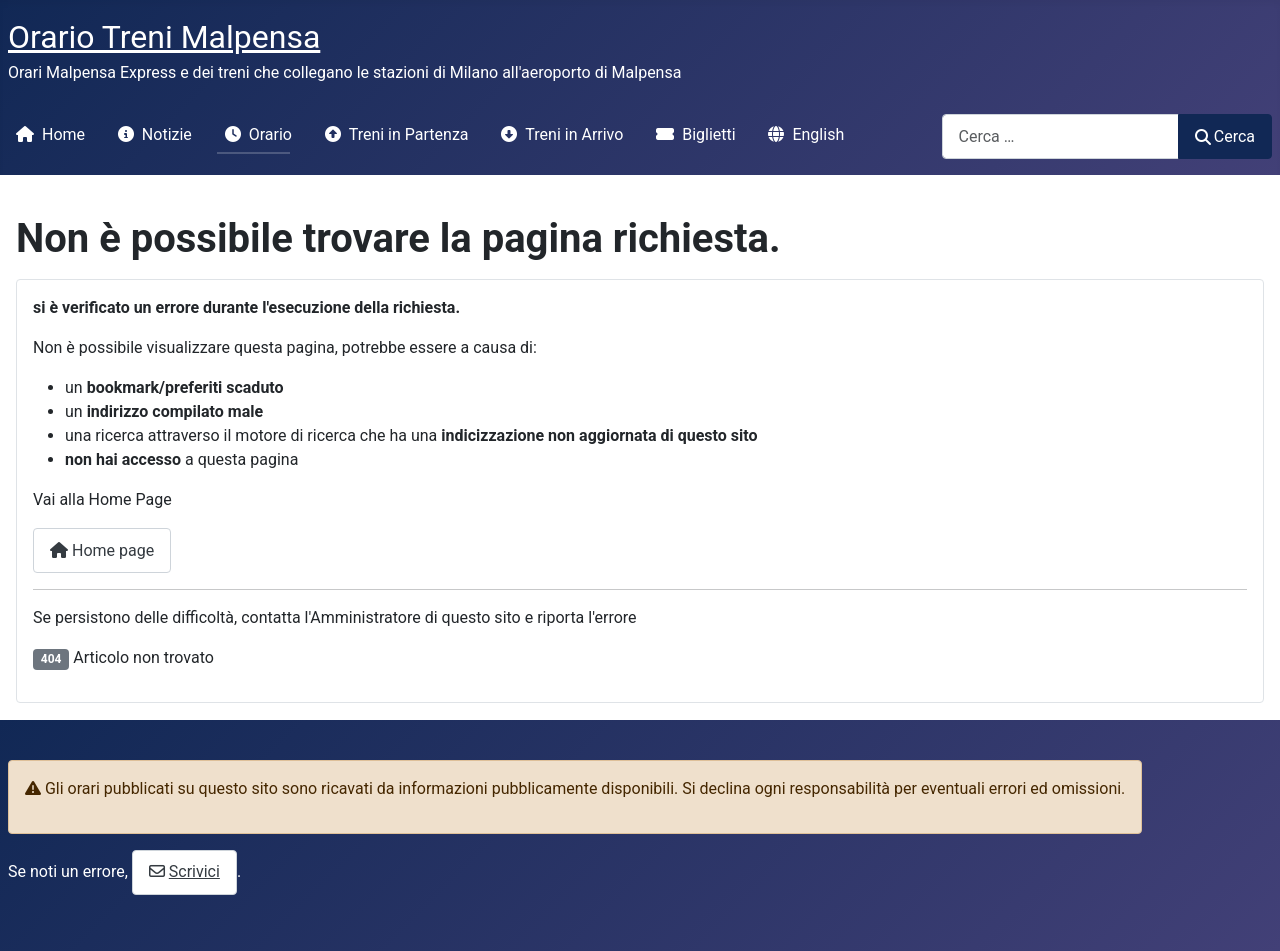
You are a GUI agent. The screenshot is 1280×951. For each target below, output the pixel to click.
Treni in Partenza (393, 134)
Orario (254, 134)
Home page (102, 550)
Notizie (151, 134)
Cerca (1225, 136)
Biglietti (691, 134)
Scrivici (194, 871)
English (802, 134)
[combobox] (1060, 136)
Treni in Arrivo (558, 134)
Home (46, 134)
